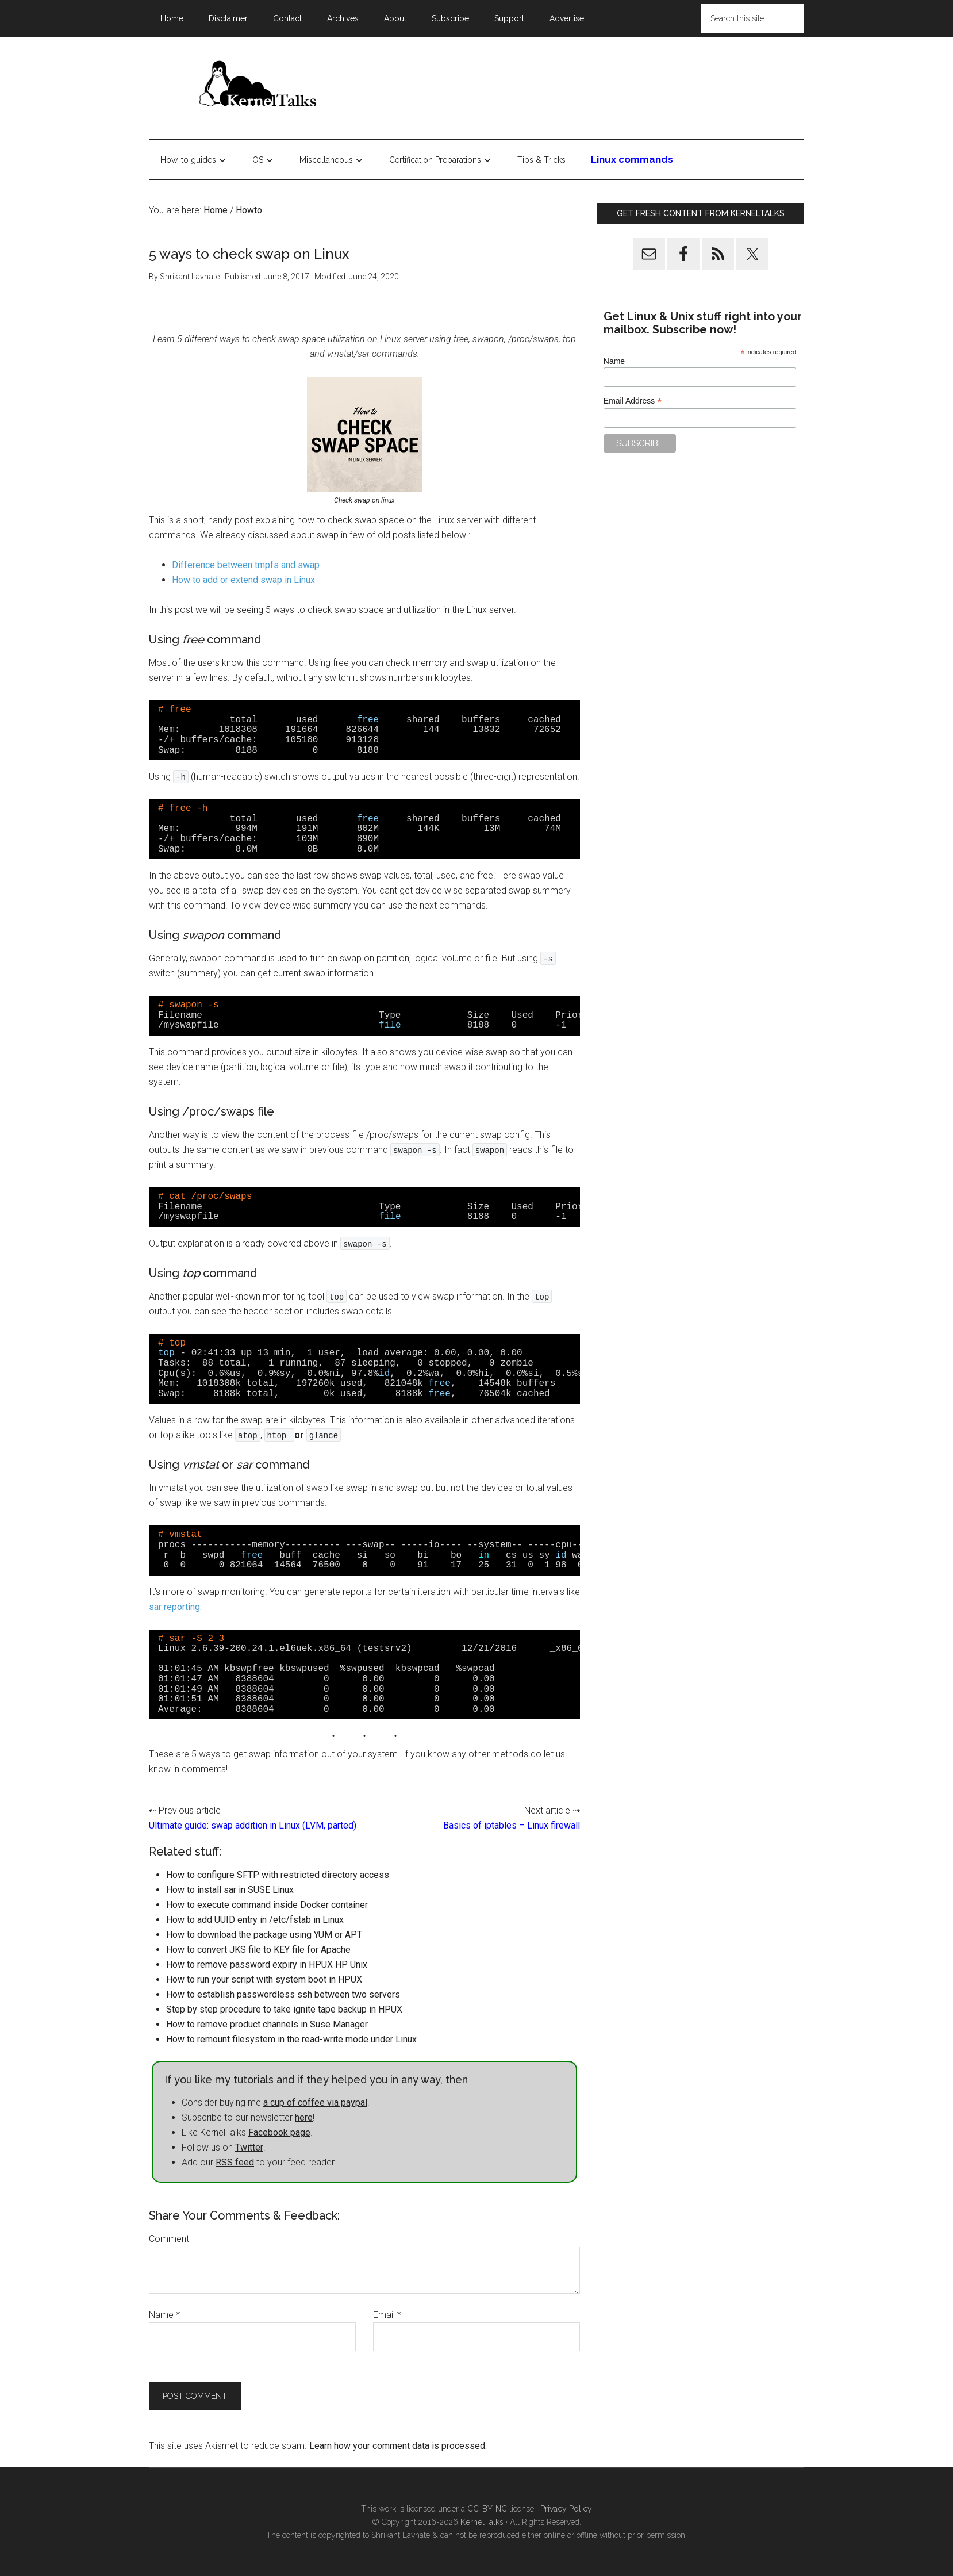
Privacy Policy (566, 2508)
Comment (169, 2238)
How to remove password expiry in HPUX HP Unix (266, 1964)
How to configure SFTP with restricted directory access (277, 1874)
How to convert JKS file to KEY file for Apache (258, 1949)
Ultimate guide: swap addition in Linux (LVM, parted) (252, 1825)
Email (387, 2314)
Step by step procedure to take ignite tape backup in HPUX (284, 2009)
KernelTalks (482, 2522)
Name (164, 2314)
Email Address (633, 401)
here (304, 2117)
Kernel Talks (258, 86)
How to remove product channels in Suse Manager (267, 2024)
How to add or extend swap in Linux (243, 579)
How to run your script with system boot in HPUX (264, 1979)
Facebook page (279, 2132)
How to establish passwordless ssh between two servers (283, 1994)
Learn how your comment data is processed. (398, 2445)
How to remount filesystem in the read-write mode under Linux (291, 2039)
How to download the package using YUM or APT (264, 1934)
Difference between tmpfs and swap (246, 564)
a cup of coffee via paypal (315, 2102)
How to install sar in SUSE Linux (230, 1889)
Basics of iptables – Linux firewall (511, 1825)
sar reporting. (175, 1606)
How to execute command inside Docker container (267, 1904)
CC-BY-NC (487, 2508)
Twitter (249, 2147)
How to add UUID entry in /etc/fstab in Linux (255, 1919)
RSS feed (235, 2162)
